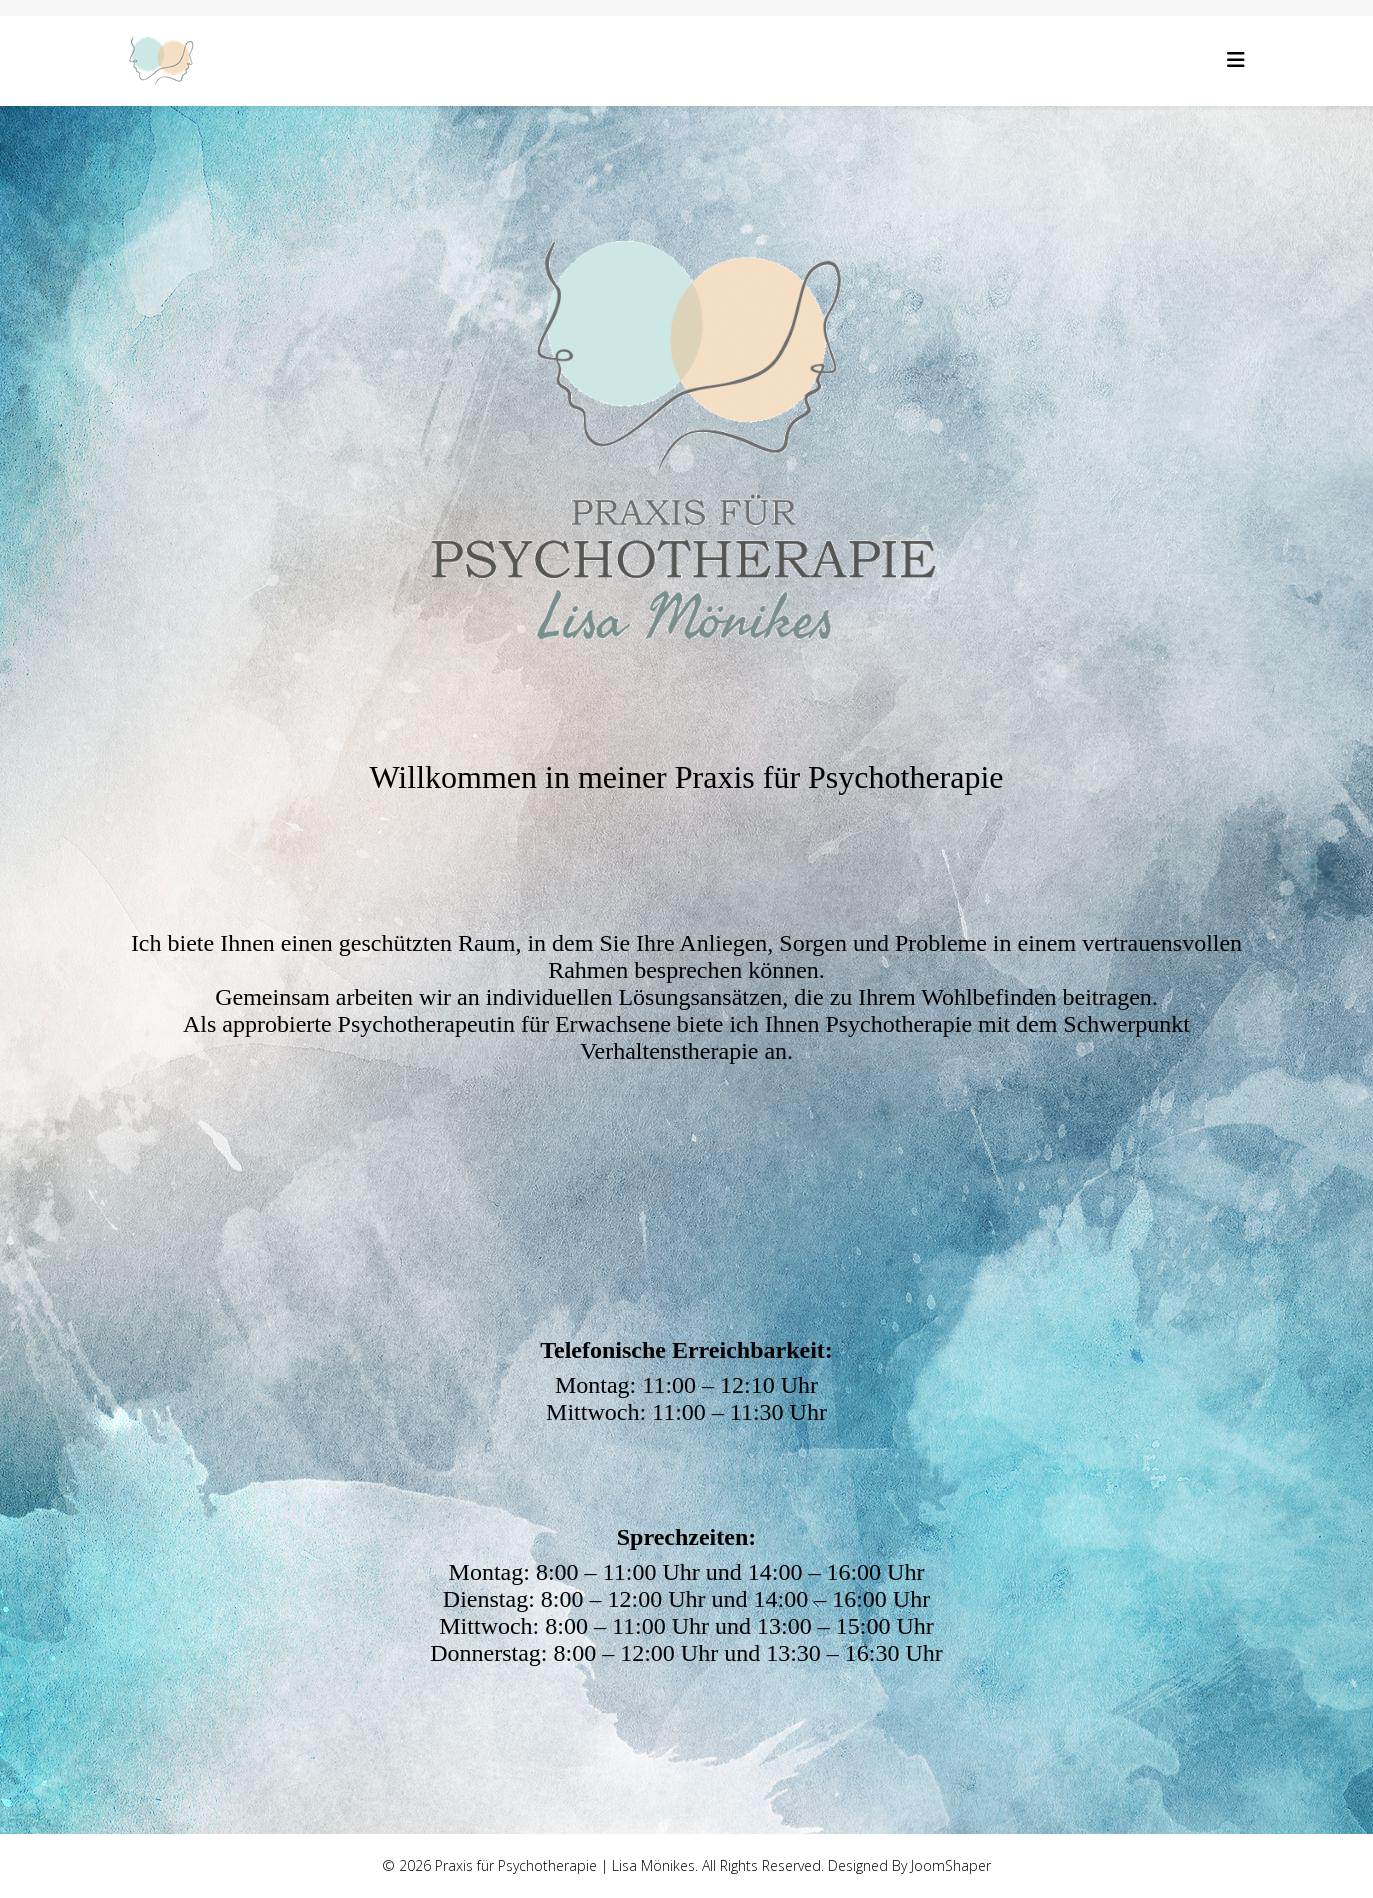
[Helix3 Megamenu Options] (1236, 59)
